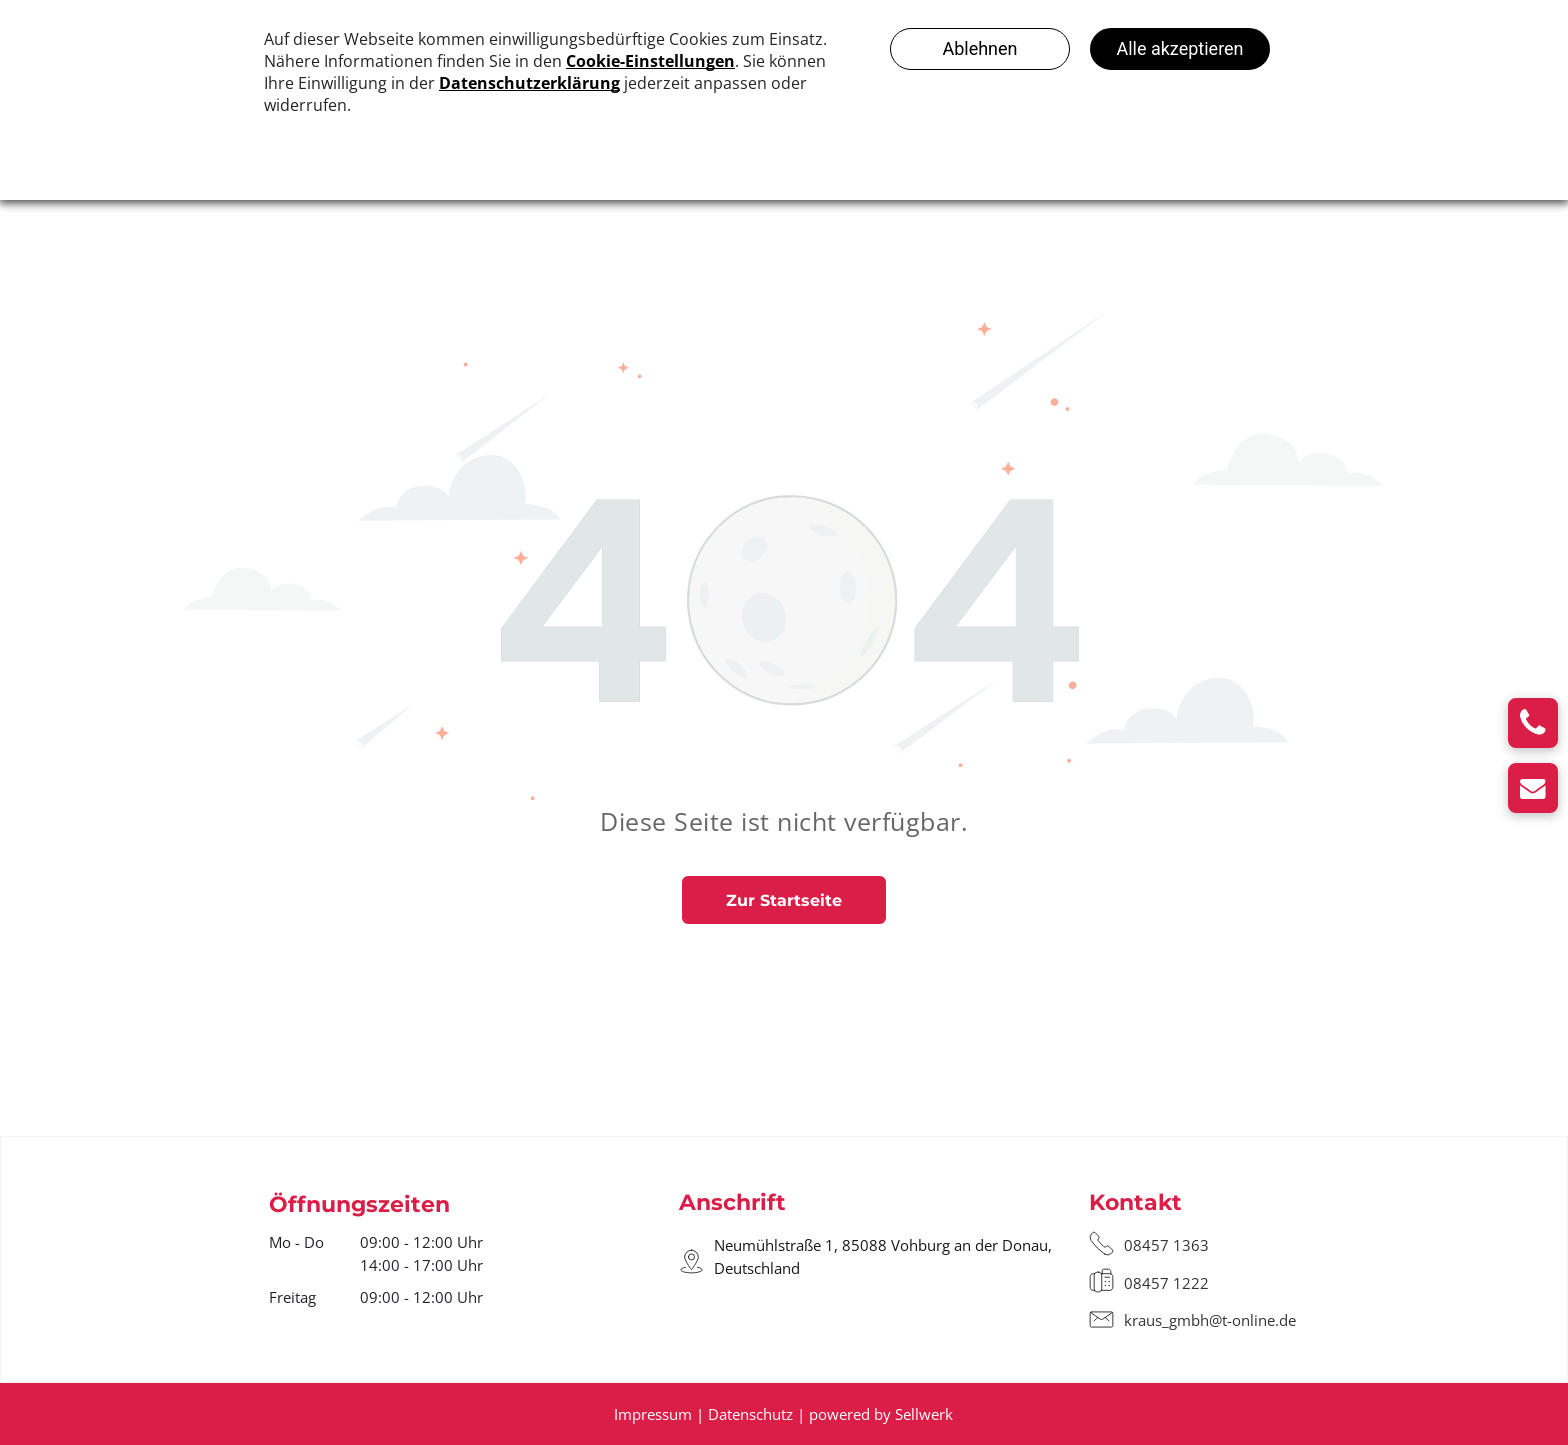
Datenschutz (750, 1414)
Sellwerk (924, 1414)
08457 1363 (1166, 1245)
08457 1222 (1166, 1283)
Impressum (653, 1414)
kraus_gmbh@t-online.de (1210, 1320)
